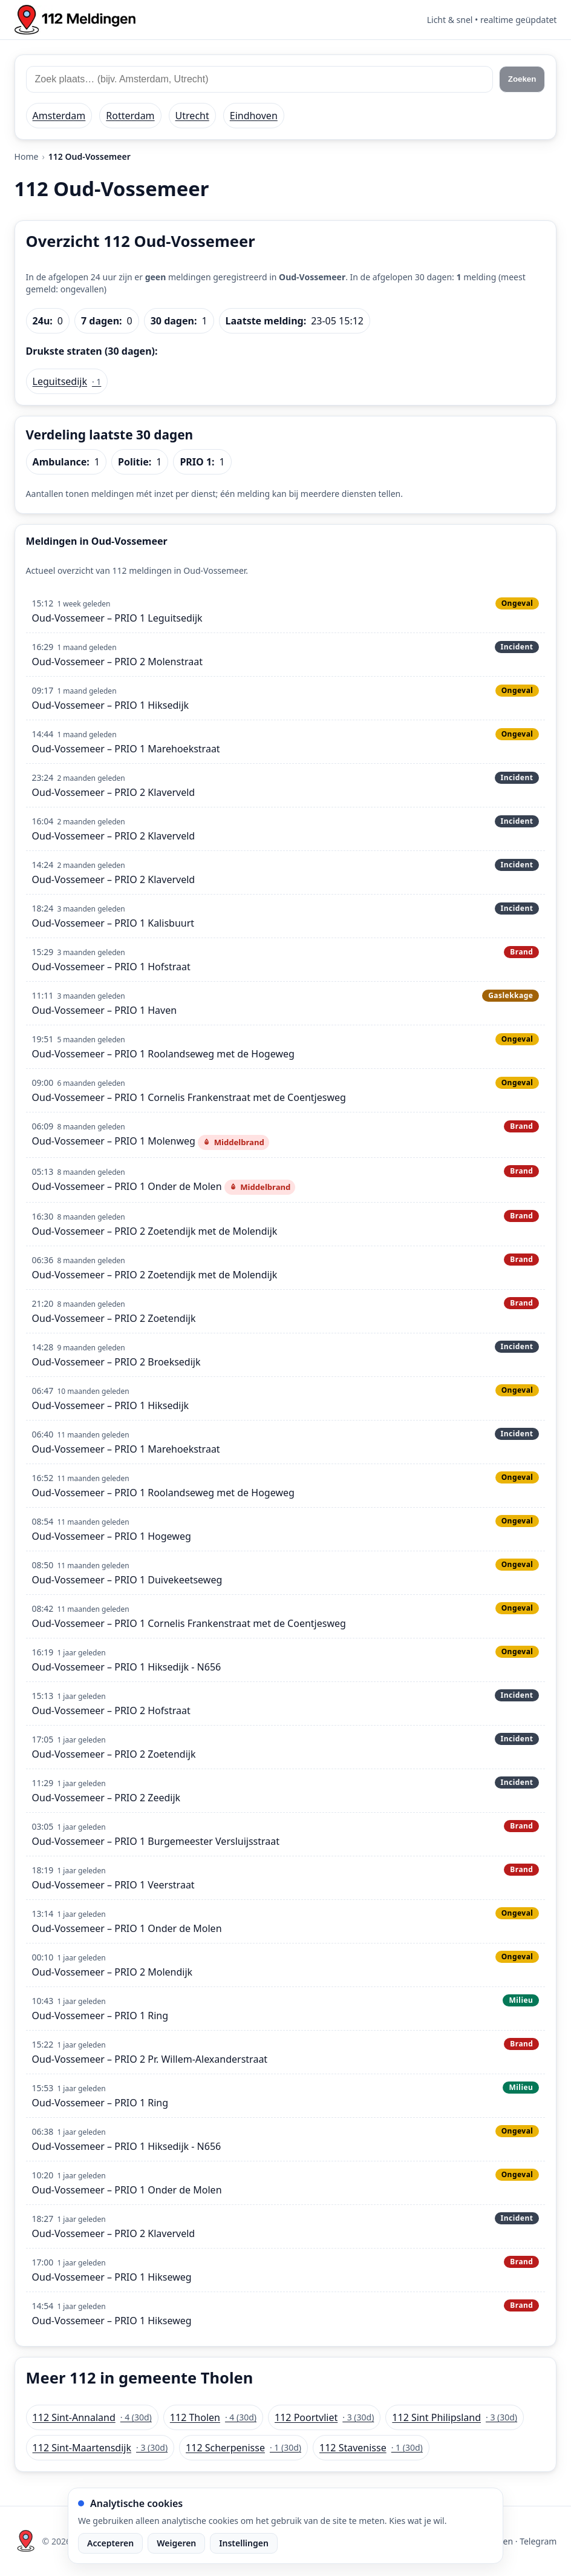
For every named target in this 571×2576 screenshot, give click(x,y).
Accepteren (110, 2543)
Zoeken (522, 79)
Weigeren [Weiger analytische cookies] (176, 2543)
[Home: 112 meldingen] (75, 19)
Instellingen (244, 2543)
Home (27, 156)
